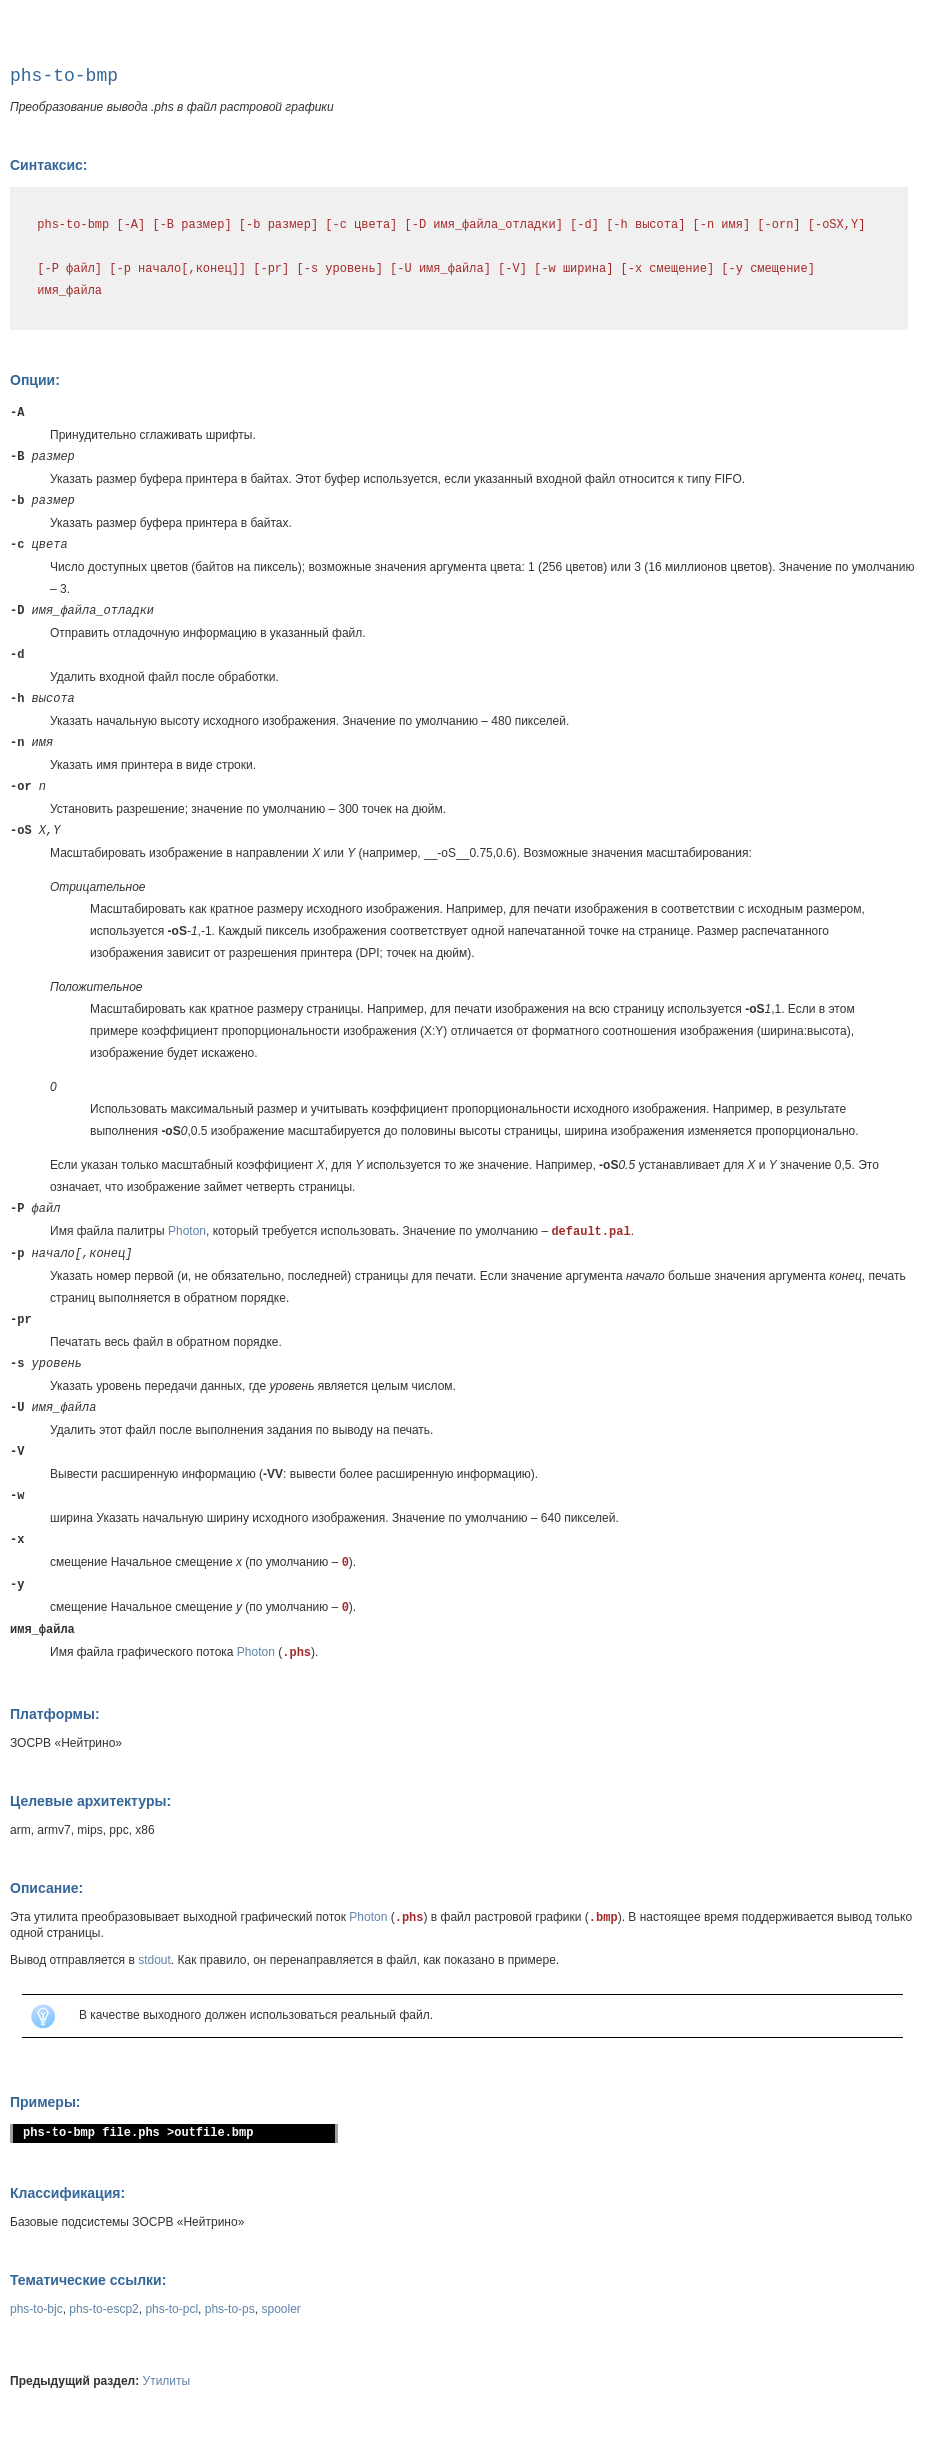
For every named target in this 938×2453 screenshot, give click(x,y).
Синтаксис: (48, 165)
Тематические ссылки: (88, 2280)
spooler (280, 2309)
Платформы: (55, 1714)
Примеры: (45, 2102)
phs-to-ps (230, 2309)
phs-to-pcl (171, 2309)
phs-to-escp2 (103, 2309)
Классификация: (67, 2193)
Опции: (35, 380)
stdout (154, 1960)
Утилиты (167, 2381)
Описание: (46, 1888)
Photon (187, 1231)
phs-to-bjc (36, 2309)
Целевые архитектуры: (90, 1801)
